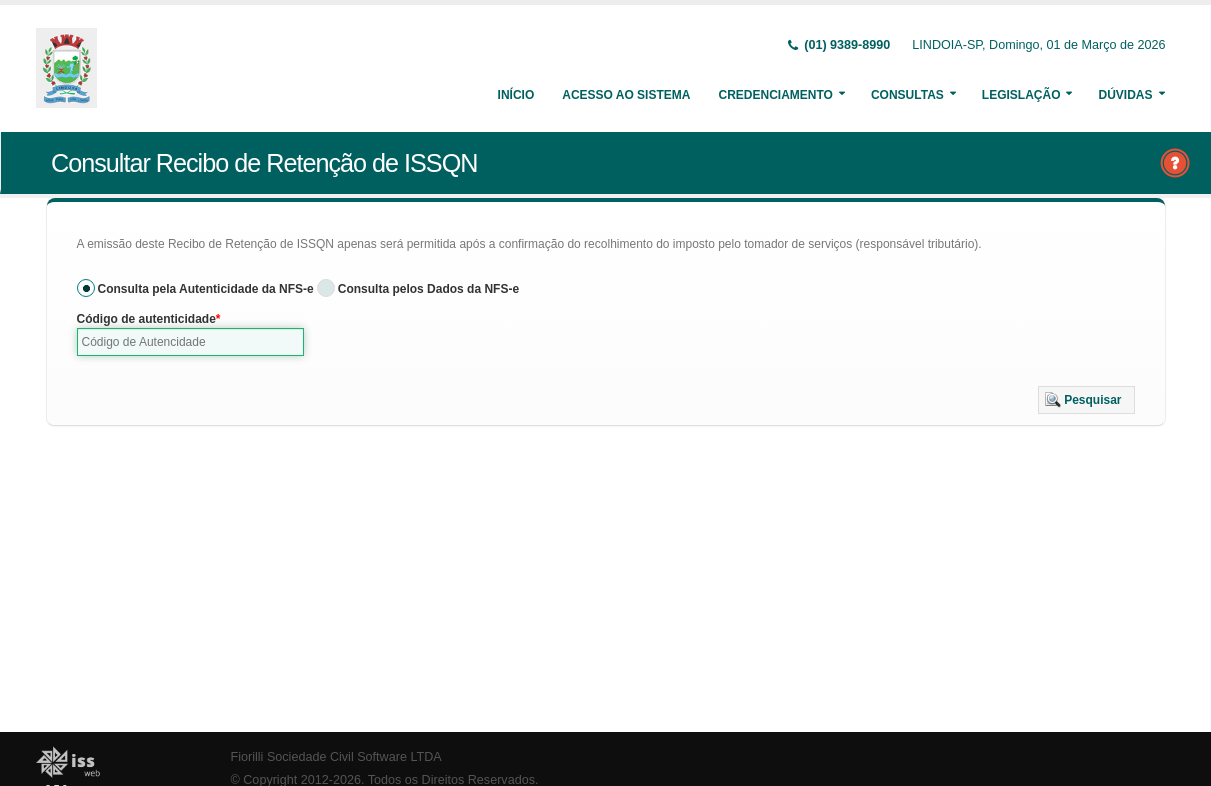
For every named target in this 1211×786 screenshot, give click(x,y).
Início (516, 95)
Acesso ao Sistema (626, 95)
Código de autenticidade (146, 319)
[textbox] (191, 342)
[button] (1086, 400)
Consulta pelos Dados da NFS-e (428, 289)
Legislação (1021, 95)
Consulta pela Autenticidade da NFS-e (206, 289)
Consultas (907, 95)
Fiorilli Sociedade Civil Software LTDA (336, 757)
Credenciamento (775, 95)
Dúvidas (1125, 95)
